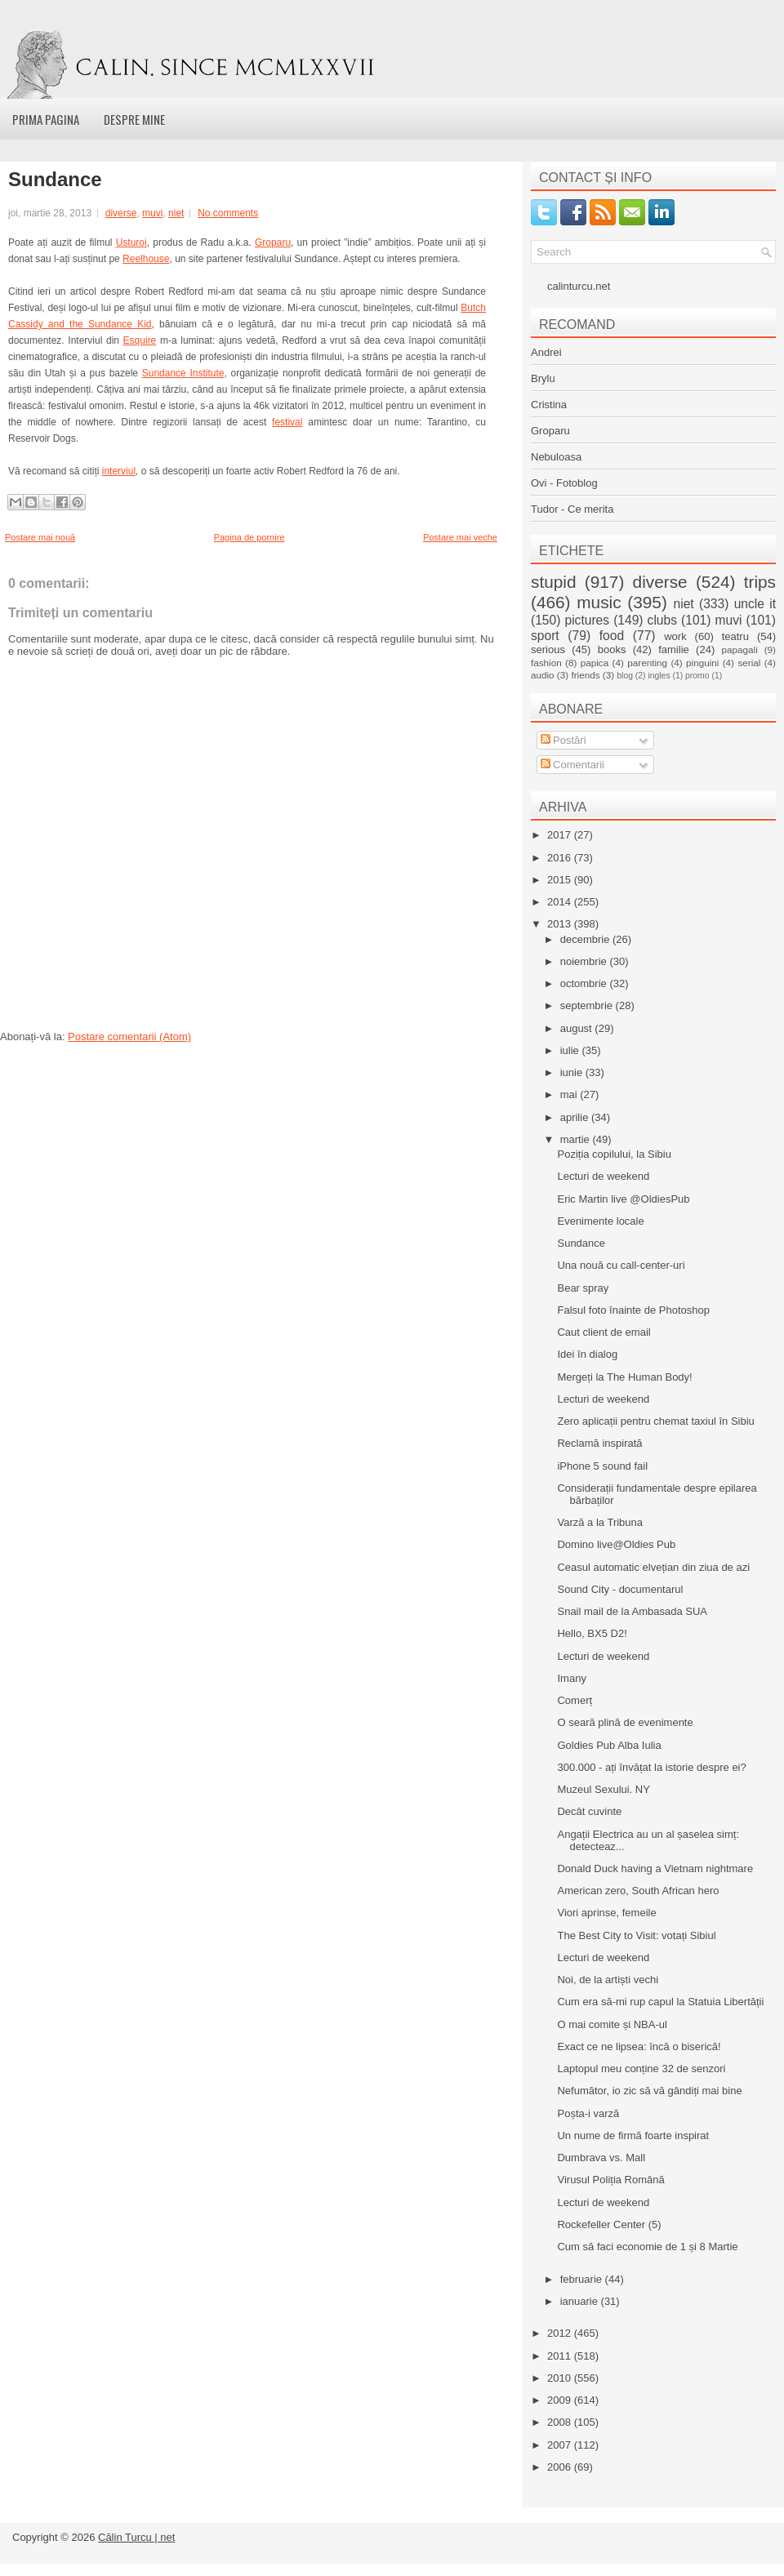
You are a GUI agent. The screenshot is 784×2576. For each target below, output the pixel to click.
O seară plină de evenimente (625, 1722)
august (577, 1028)
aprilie (575, 1117)
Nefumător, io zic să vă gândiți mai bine (649, 2090)
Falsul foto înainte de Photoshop (633, 1310)
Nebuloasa (556, 457)
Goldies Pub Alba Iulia (609, 1745)
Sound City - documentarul (620, 1589)
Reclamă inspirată (599, 1443)
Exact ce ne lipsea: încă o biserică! (638, 2046)
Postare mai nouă (40, 537)
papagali (740, 649)
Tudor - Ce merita (572, 509)
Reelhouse (145, 259)
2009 (560, 2400)
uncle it (755, 604)
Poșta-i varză (588, 2113)
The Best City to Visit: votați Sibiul (636, 1935)
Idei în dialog (587, 1354)
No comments (228, 213)
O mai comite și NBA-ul (611, 2024)
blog (625, 675)
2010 (560, 2378)
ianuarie (580, 2301)
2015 (560, 880)
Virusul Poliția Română (610, 2179)
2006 (560, 2467)
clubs (662, 620)
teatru (735, 636)
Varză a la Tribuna (600, 1522)
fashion (546, 662)
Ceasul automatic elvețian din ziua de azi (653, 1567)
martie (576, 1139)
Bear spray (582, 1288)
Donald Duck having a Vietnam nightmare (655, 1868)
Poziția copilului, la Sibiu (613, 1154)
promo (697, 675)
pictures (586, 620)
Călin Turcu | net (136, 2537)
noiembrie (585, 961)
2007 (560, 2445)
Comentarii (572, 765)
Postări (563, 740)
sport (545, 636)
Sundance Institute (183, 373)
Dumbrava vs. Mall (601, 2157)
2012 (560, 2333)
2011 (560, 2356)
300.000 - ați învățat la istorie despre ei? (651, 1767)
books (612, 649)
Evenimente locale (600, 1221)
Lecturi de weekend (603, 1176)
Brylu (543, 378)
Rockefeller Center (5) (609, 2224)
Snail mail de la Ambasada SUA (632, 1611)
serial (748, 662)
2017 (560, 835)
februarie (582, 2279)
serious (548, 649)
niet (176, 213)
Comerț (574, 1700)
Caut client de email (603, 1332)
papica (594, 662)
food (611, 636)
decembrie (586, 939)
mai (570, 1094)
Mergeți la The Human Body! (624, 1377)
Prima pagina (45, 119)
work (675, 636)
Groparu (273, 242)
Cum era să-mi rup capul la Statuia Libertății (660, 2001)
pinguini (702, 662)
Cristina (549, 404)
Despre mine (134, 119)
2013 (560, 924)
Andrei (546, 352)
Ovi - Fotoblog (564, 483)
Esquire (140, 340)
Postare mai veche (460, 537)
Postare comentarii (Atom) (129, 1036)
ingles (659, 675)
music (599, 602)
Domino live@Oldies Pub (616, 1544)
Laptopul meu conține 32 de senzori (641, 2068)
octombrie (585, 983)
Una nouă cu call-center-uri (620, 1265)
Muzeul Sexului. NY (603, 1789)
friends (585, 675)
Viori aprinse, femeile (606, 1912)
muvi (152, 213)
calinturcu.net (578, 286)
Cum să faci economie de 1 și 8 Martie (647, 2246)
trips (760, 581)
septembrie (588, 1005)
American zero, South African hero (638, 1890)
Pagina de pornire (249, 537)
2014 (560, 902)
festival (287, 422)
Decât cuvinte (589, 1811)
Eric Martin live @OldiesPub (623, 1199)
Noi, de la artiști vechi (607, 1979)
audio (543, 675)
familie (673, 649)
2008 (560, 2422)
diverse (121, 213)
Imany (571, 1678)
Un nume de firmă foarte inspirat (633, 2135)
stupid (554, 581)
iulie (571, 1050)
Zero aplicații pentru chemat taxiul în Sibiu (655, 1421)
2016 (560, 858)
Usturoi (131, 242)
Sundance (55, 179)
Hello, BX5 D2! (591, 1633)
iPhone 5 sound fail (602, 1466)
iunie (573, 1072)
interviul (119, 471)
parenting (647, 662)
